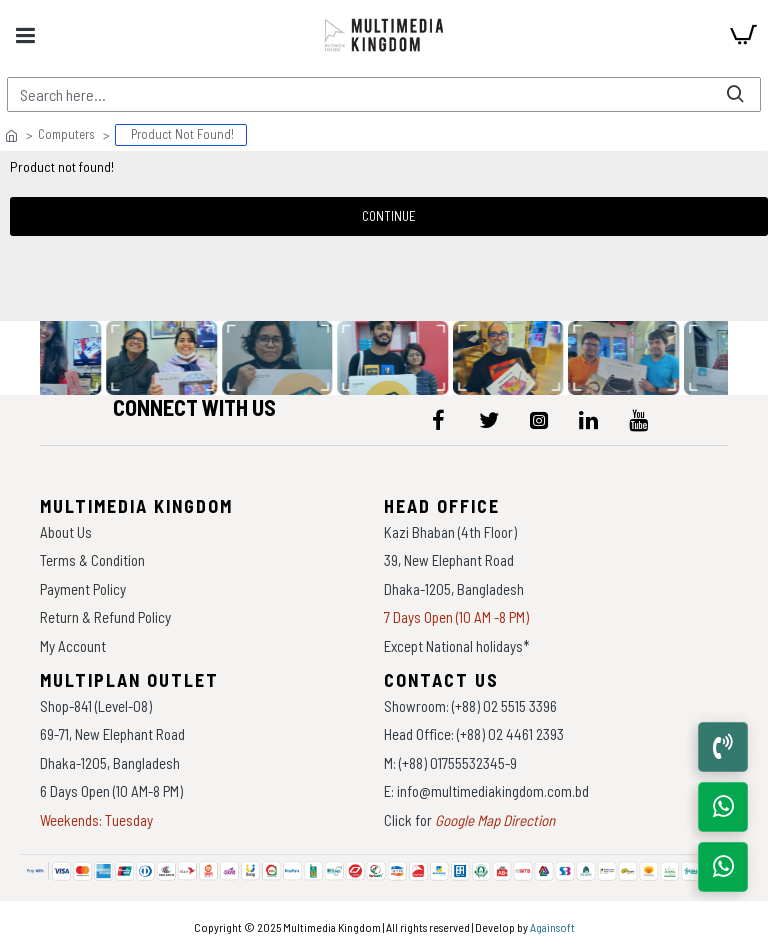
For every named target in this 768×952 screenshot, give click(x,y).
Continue (389, 216)
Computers (66, 134)
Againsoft (552, 927)
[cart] (743, 35)
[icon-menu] (439, 420)
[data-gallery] (163, 358)
